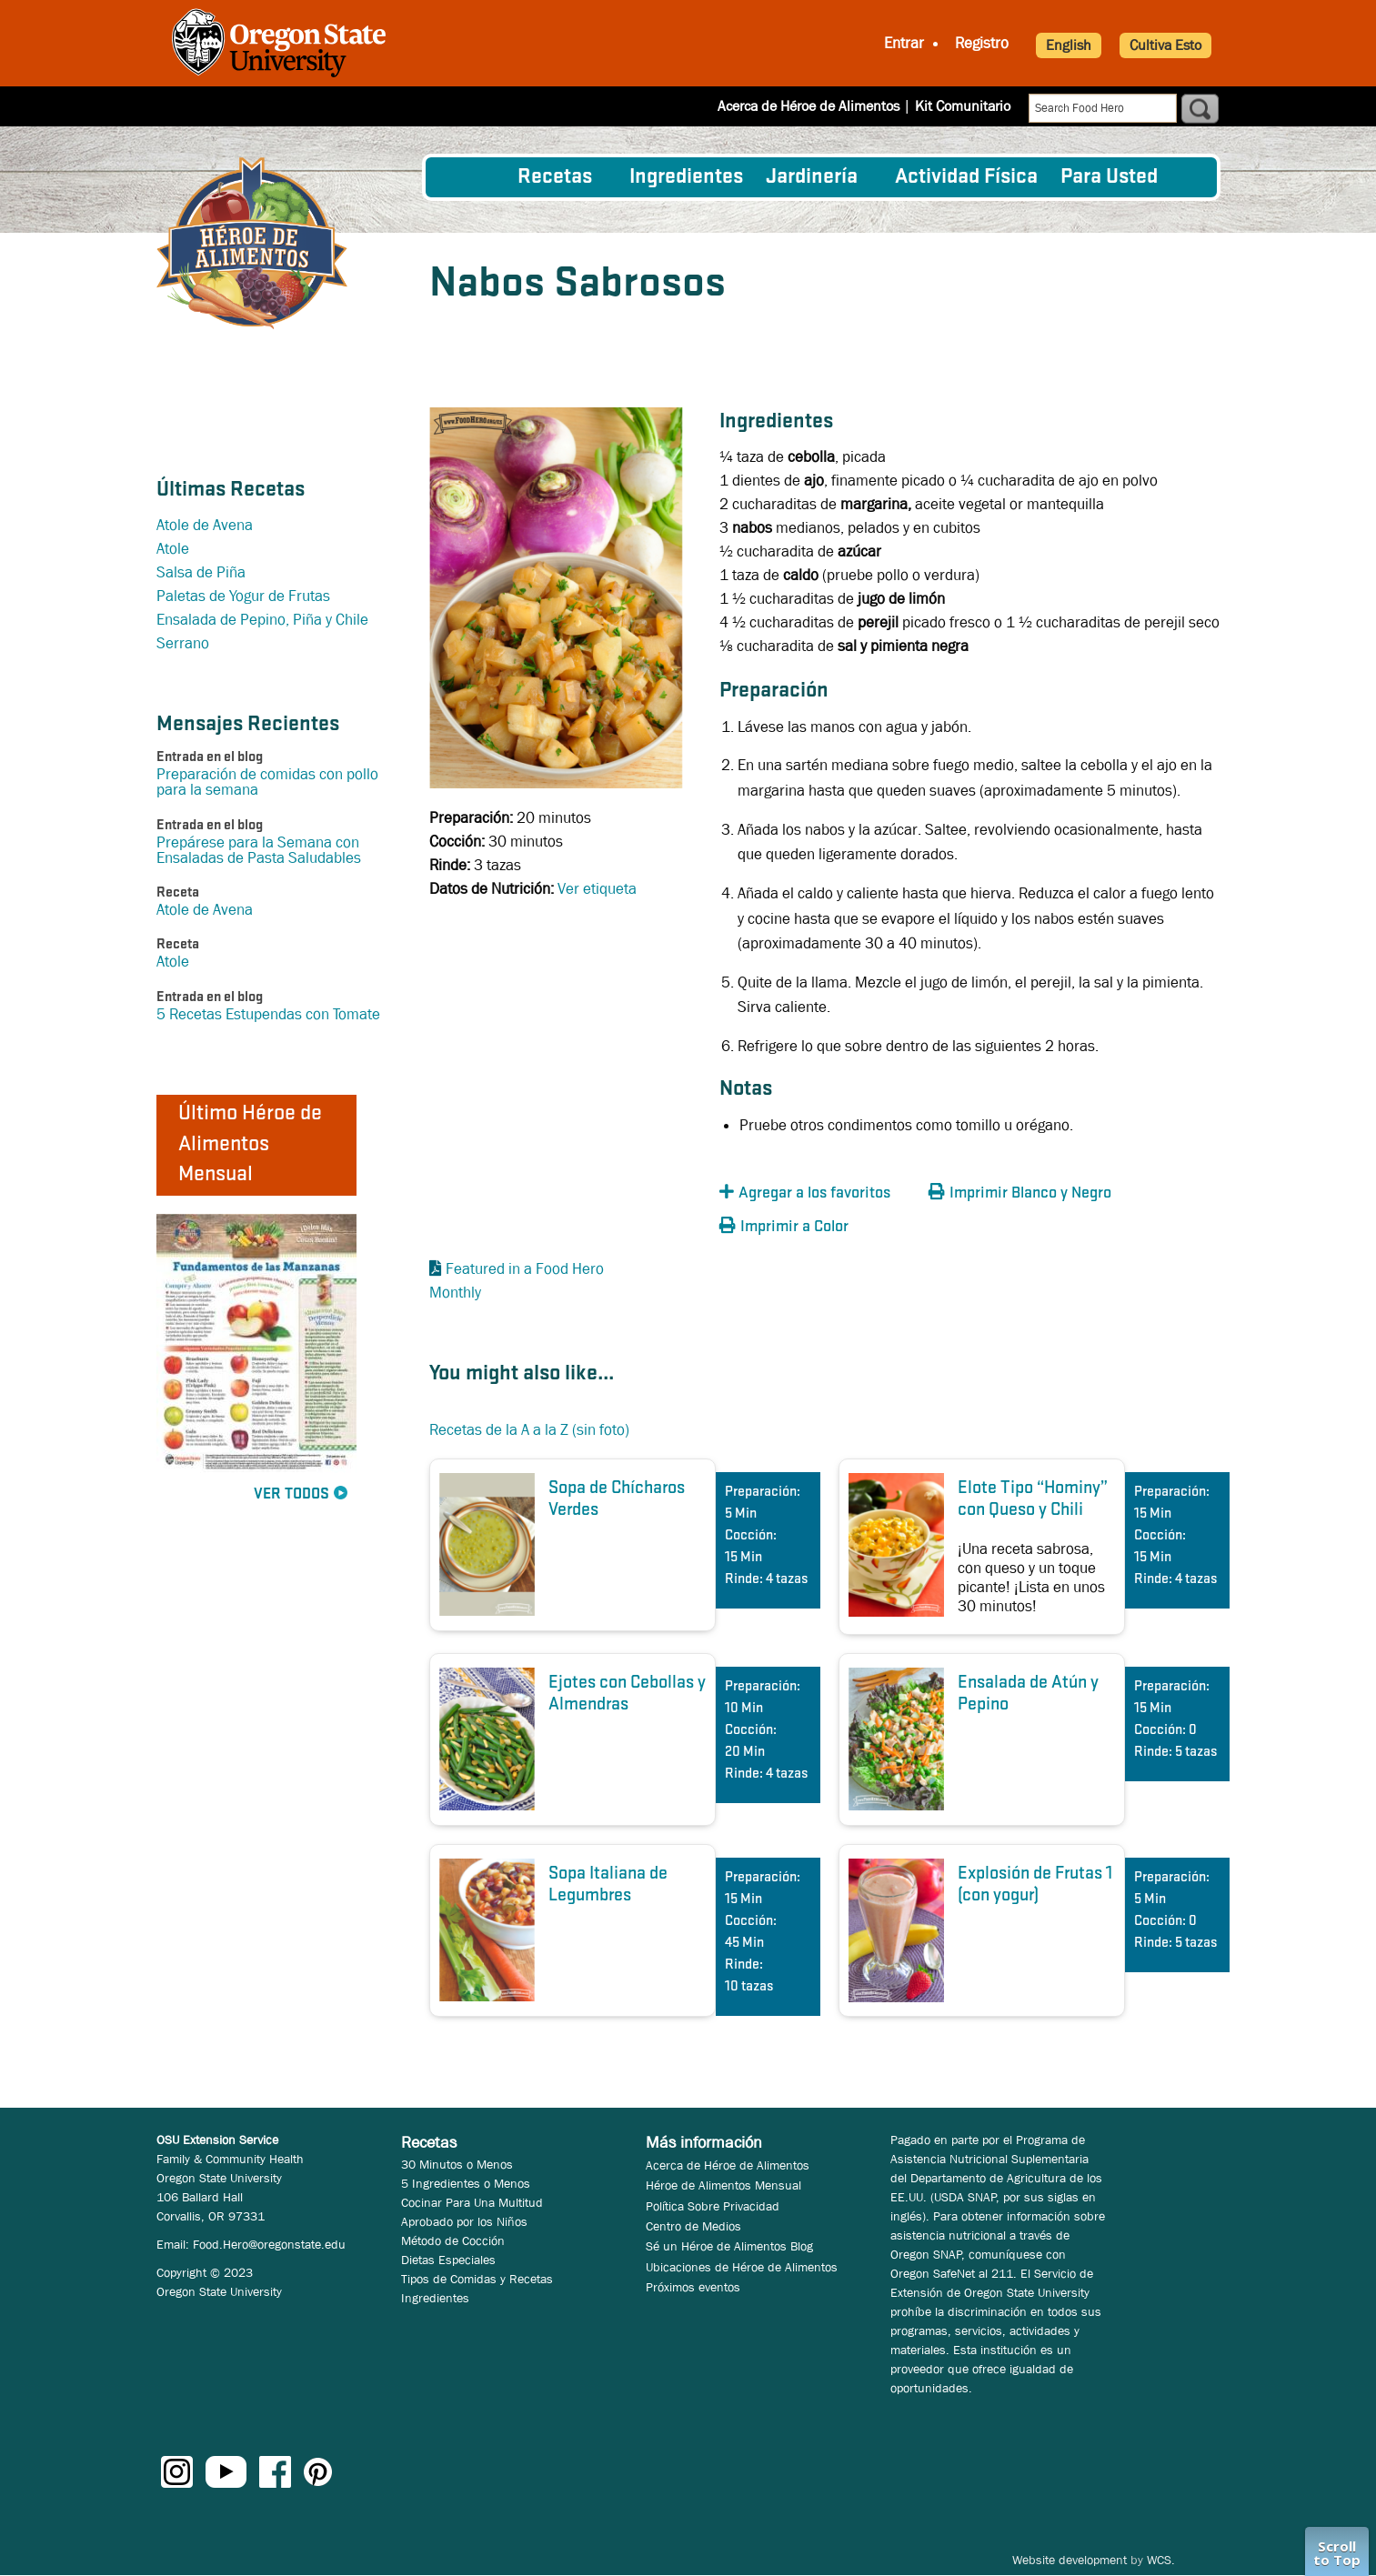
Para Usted (1109, 177)
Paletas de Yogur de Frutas (243, 596)
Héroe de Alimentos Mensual (723, 2185)
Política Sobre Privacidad (712, 2206)
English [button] (1068, 45)
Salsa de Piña (201, 572)
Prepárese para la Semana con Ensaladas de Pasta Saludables (258, 850)
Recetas (554, 177)
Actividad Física (966, 177)
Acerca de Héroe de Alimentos (808, 105)
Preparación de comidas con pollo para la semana (267, 782)
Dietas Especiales (448, 2259)
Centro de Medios (693, 2226)
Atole (172, 548)
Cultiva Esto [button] (1165, 45)
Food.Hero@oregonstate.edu (269, 2244)
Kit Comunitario (962, 105)
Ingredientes (686, 177)
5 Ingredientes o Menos (465, 2183)
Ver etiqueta (597, 888)
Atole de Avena (204, 525)
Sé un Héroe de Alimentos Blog (729, 2246)
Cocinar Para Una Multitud (472, 2202)
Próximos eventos (693, 2287)
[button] (819, 1193)
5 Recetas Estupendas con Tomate (268, 1014)
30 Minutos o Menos (457, 2164)
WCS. (1161, 2559)
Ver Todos (291, 1494)
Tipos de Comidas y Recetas (477, 2278)
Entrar (904, 43)
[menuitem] (472, 177)
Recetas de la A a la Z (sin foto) (529, 1429)
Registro (982, 43)
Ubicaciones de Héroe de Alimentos (742, 2267)
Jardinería (812, 177)
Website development (1069, 2559)
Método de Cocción (453, 2240)
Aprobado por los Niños (464, 2221)
